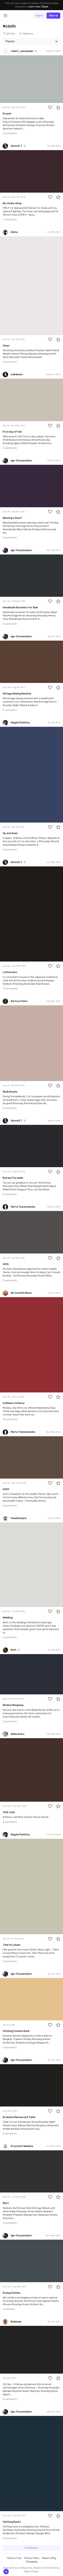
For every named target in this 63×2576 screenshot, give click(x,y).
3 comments (10, 1721)
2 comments (10, 362)
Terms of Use (14, 2558)
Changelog (31, 2561)
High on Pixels (31, 2571)
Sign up (53, 15)
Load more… (31, 2547)
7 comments (10, 219)
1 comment (9, 2309)
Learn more (34, 6)
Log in (39, 15)
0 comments (10, 133)
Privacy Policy (31, 2558)
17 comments (10, 988)
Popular (10, 41)
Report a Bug (49, 2558)
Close (44, 6)
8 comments (10, 1194)
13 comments (10, 1419)
